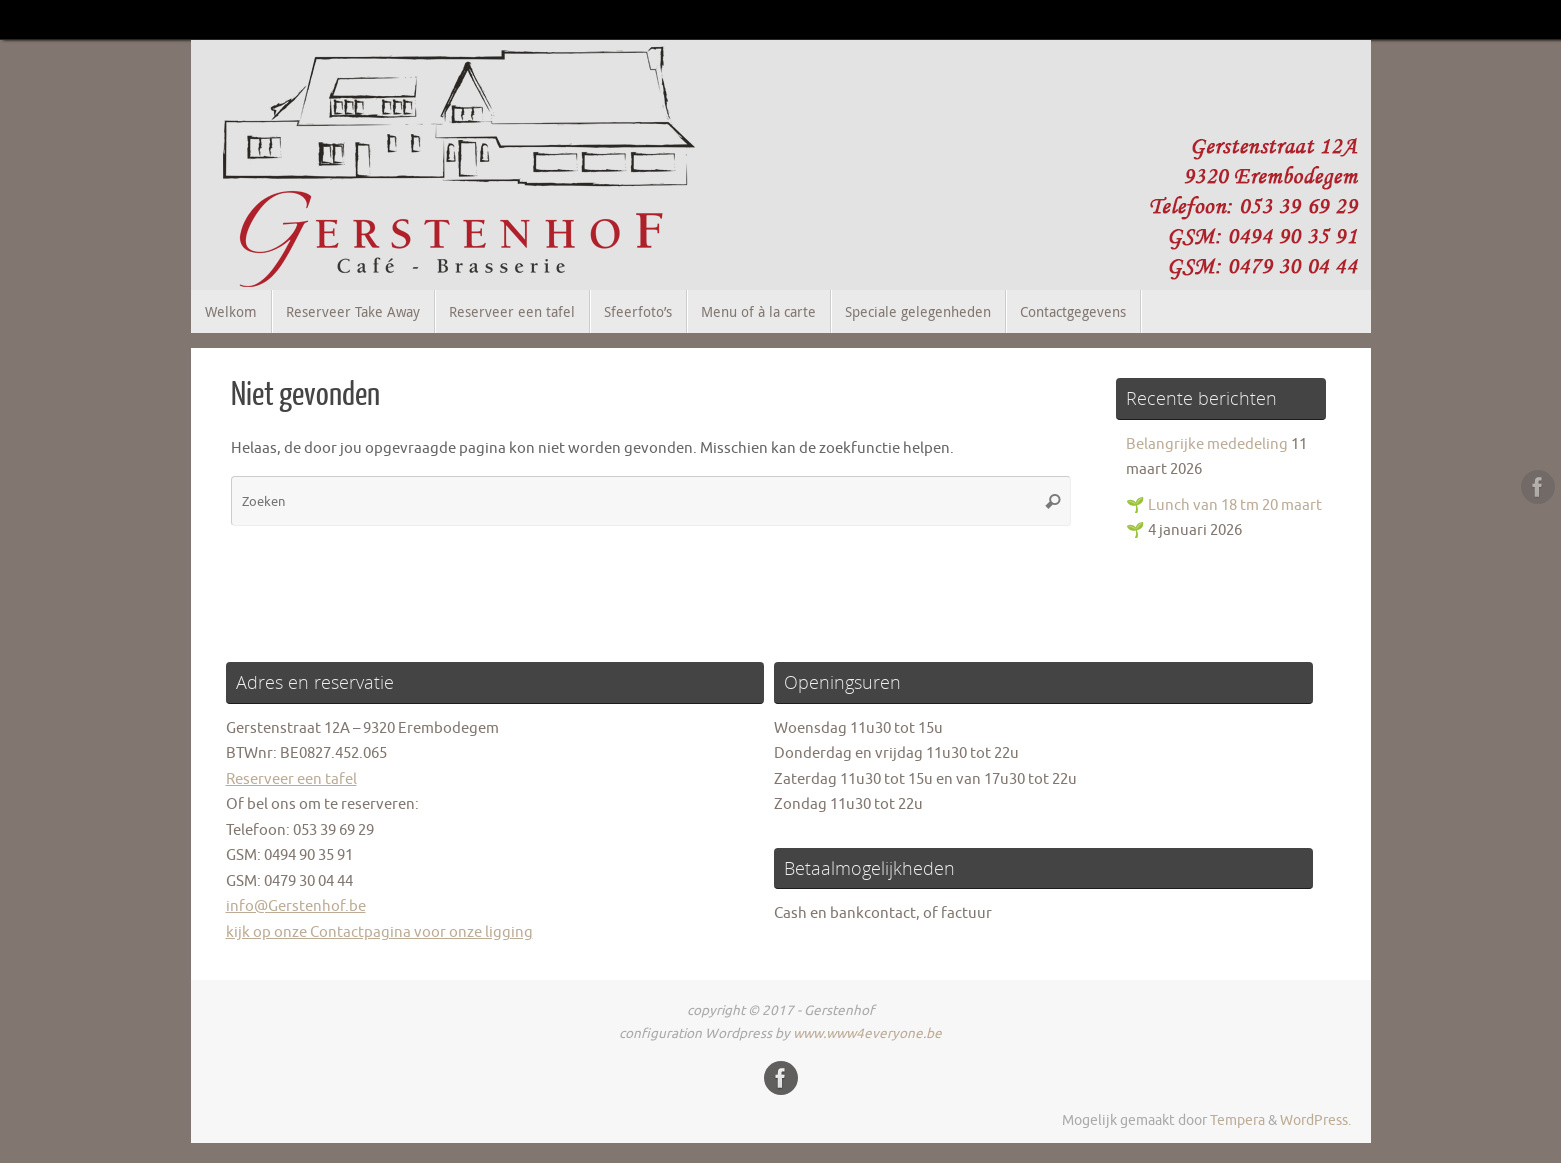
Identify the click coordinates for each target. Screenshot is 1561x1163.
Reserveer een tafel (291, 779)
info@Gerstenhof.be (296, 906)
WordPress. (1315, 1120)
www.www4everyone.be (867, 1033)
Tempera (1237, 1120)
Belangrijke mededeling (1207, 444)
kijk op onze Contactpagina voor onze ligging (379, 932)
